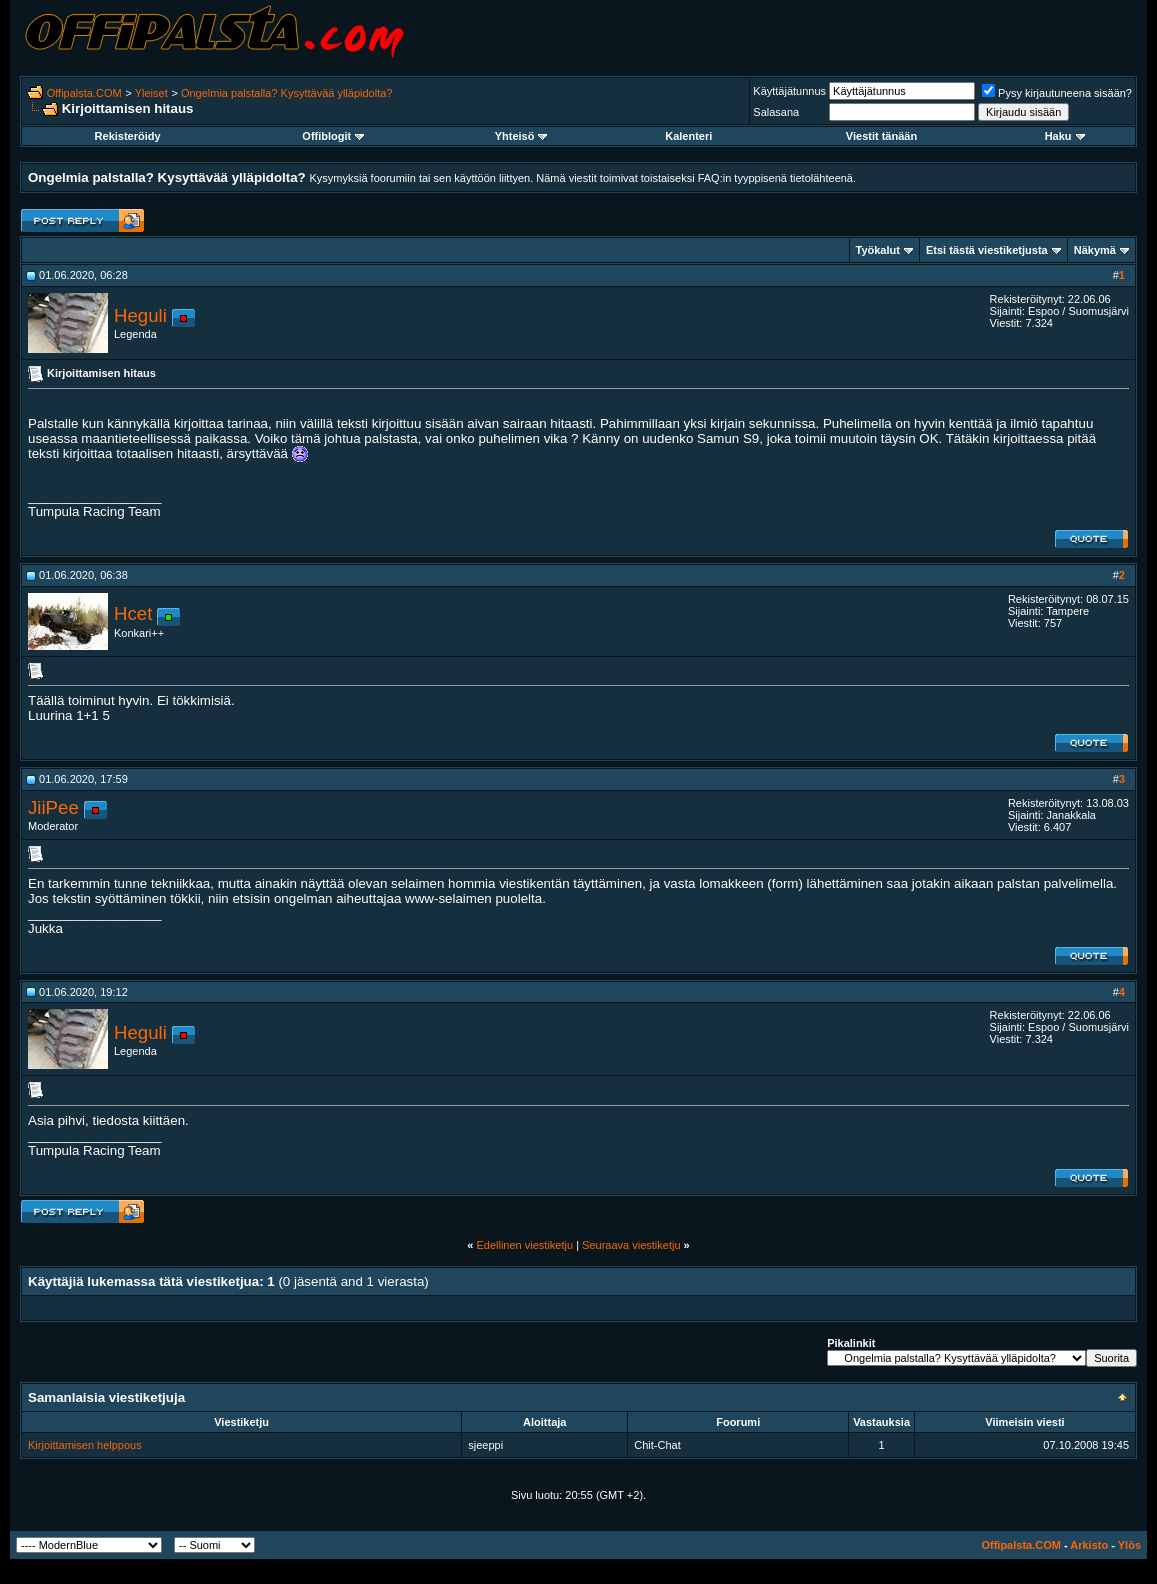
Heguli (140, 315)
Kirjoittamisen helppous (85, 1445)
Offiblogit (333, 136)
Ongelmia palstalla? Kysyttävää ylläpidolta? (287, 93)
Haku (1065, 136)
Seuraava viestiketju (631, 1245)
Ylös (1129, 1545)
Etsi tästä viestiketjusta (987, 250)
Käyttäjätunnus (789, 91)
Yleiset (151, 93)
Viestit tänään (881, 136)
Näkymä (1095, 250)
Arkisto (1089, 1545)
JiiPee (53, 807)
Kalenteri (688, 136)
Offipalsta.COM (84, 93)
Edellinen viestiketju (524, 1245)
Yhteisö (521, 136)
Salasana (776, 112)
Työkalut (878, 250)
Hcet (133, 613)
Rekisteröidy (128, 136)
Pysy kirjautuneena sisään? (1057, 93)
